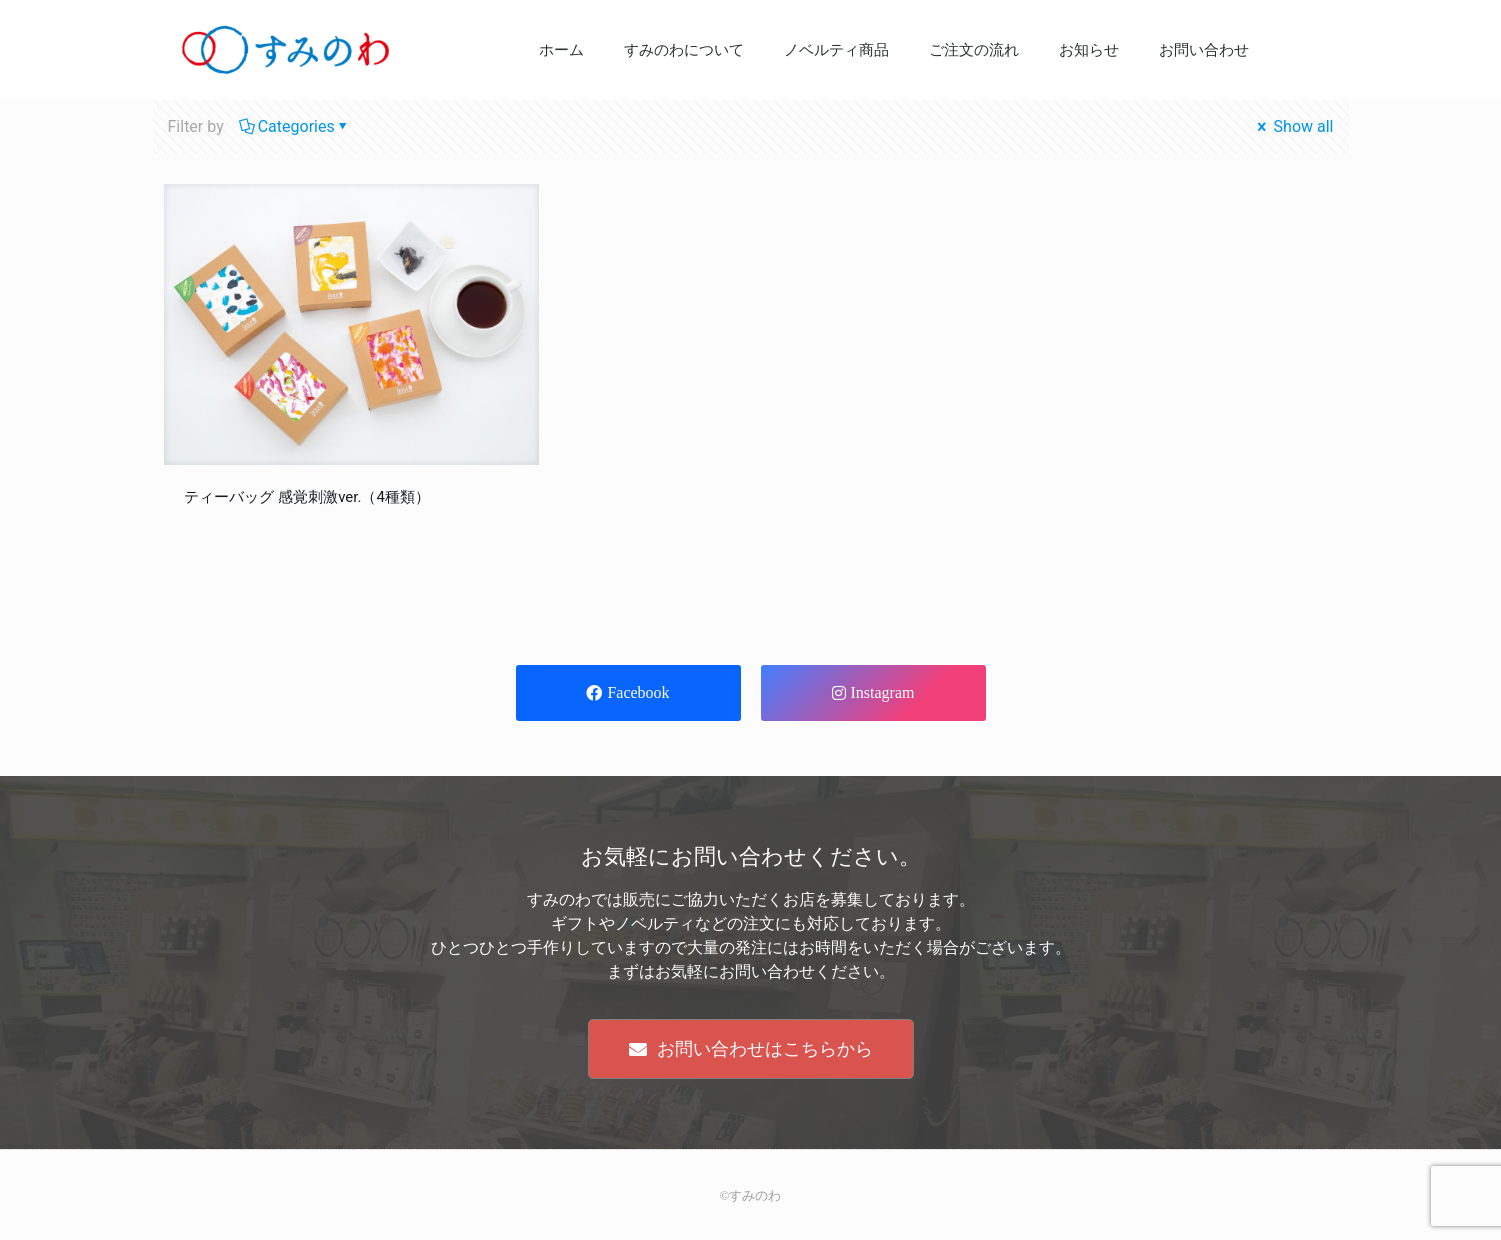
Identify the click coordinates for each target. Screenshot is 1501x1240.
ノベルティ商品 (836, 50)
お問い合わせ (1204, 50)
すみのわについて (684, 50)
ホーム (561, 50)
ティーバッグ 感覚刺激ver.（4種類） (306, 497)
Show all (1294, 126)
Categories (295, 126)
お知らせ (1089, 50)
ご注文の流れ (974, 50)
